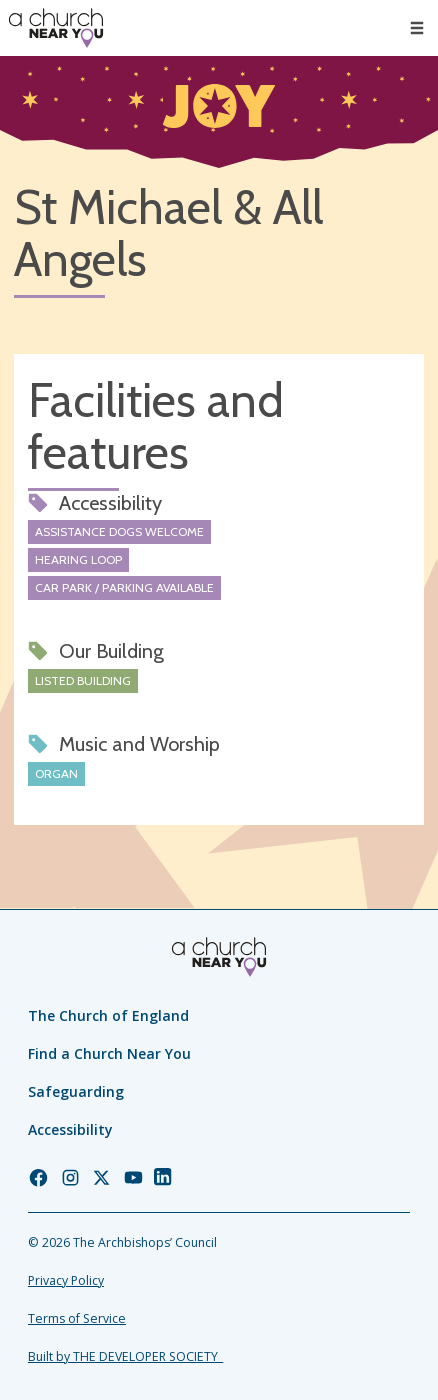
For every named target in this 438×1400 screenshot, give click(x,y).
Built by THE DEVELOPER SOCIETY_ (125, 1356)
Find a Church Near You (109, 1053)
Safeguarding (76, 1091)
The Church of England (108, 1015)
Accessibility (70, 1129)
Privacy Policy (66, 1280)
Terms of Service (77, 1318)
